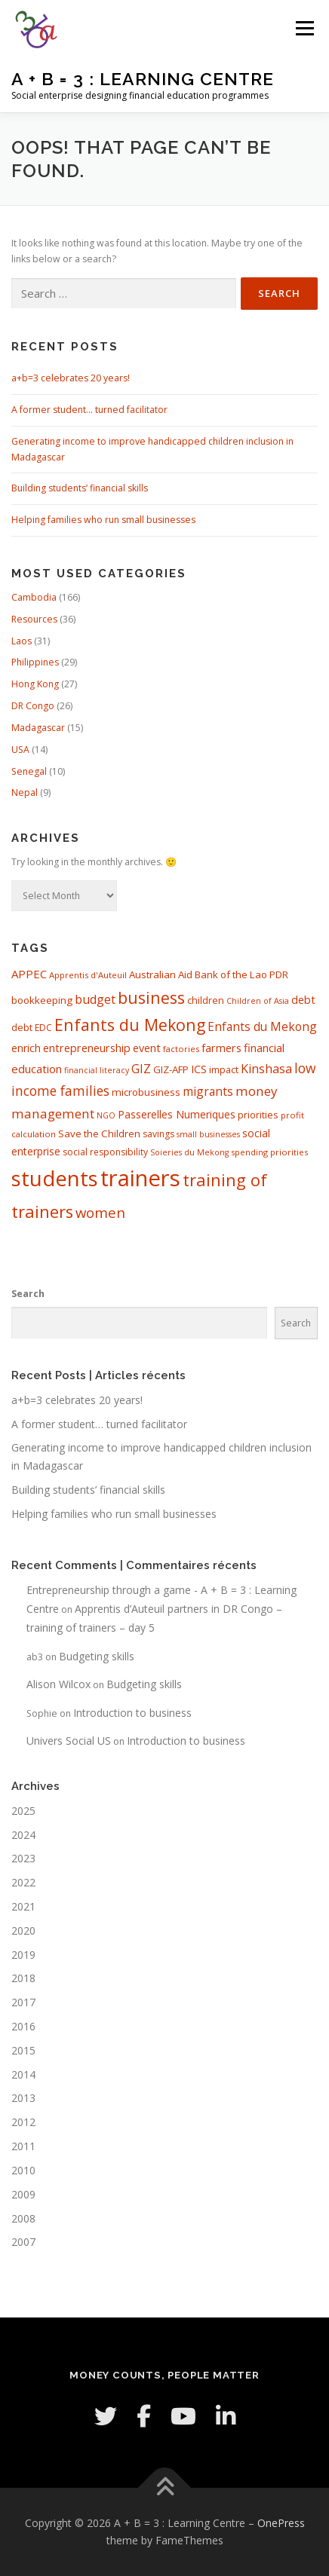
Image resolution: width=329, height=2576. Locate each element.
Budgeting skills (96, 1656)
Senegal (29, 771)
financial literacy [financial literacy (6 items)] (96, 1070)
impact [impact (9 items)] (223, 1069)
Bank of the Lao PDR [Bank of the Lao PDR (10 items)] (241, 974)
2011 (23, 2146)
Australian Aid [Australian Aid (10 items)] (160, 974)
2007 (23, 2242)
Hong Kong (35, 684)
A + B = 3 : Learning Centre (142, 79)
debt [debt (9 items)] (21, 1027)
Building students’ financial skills (79, 488)
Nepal (24, 792)
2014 (23, 2074)
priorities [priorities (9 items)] (258, 1114)
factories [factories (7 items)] (181, 1048)
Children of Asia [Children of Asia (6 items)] (257, 1001)
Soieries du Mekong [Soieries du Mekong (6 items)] (189, 1152)
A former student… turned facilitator (89, 409)
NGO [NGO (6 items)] (106, 1115)
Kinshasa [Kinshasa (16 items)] (266, 1068)
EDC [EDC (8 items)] (43, 1027)
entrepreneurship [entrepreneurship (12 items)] (87, 1048)
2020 (23, 1930)
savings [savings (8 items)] (158, 1133)
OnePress (281, 2523)
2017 (23, 2002)
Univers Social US (68, 1740)
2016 (23, 2026)
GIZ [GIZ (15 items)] (141, 1068)
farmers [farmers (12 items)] (221, 1048)
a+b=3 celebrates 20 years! (70, 378)
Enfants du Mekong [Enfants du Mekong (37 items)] (129, 1025)
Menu (303, 28)
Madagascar (38, 727)
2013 (23, 2098)
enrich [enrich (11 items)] (26, 1048)
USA (20, 749)
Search (28, 1293)
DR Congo (32, 705)
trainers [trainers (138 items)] (140, 1178)
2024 (23, 1835)
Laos (21, 641)
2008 (23, 2218)
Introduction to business (132, 1713)
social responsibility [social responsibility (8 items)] (105, 1152)
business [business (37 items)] (151, 997)
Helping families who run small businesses (103, 519)
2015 (23, 2050)
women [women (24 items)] (100, 1212)
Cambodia (34, 597)
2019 (23, 1954)
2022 (23, 1882)
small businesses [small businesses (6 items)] (208, 1134)
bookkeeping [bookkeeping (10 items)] (41, 1000)
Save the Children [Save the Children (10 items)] (99, 1133)
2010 (23, 2170)
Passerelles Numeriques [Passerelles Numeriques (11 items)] (176, 1114)
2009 (23, 2194)
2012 (23, 2122)
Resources (34, 619)
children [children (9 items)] (205, 1000)
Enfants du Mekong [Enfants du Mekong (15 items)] (262, 1026)
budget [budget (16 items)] (95, 999)
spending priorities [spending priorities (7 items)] (269, 1152)
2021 (23, 1906)
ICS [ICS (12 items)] (199, 1069)
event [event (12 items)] (147, 1048)
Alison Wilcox (58, 1684)
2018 (23, 1978)
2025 (23, 1811)
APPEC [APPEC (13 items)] (29, 973)
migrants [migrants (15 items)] (208, 1091)
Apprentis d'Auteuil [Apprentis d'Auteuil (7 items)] (88, 975)
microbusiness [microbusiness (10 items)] (146, 1092)
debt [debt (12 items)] (303, 1000)
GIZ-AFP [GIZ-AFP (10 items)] (171, 1069)
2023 (23, 1858)
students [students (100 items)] (54, 1178)
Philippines (35, 662)
